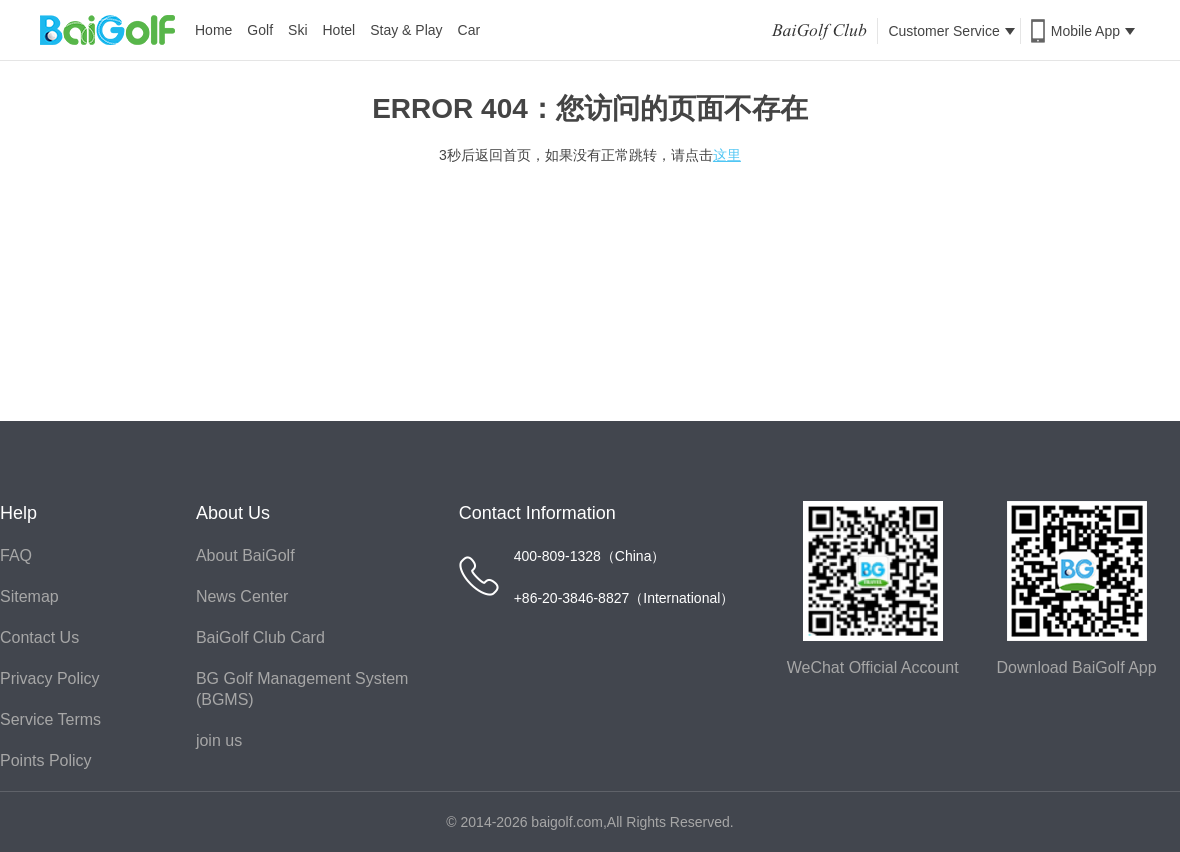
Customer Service (951, 31)
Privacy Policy (50, 678)
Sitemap (29, 596)
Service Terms (50, 719)
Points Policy (46, 760)
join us (219, 740)
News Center (242, 596)
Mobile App (1093, 31)
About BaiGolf (245, 555)
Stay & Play (406, 30)
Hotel (339, 30)
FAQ (16, 555)
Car (469, 30)
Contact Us (39, 637)
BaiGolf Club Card (260, 637)
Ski (297, 30)
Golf (260, 30)
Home (213, 30)
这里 (727, 155)
